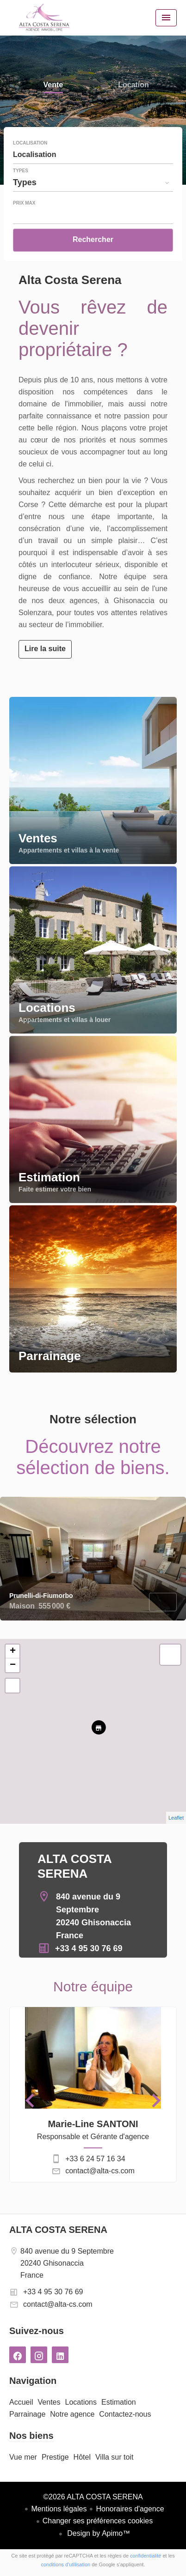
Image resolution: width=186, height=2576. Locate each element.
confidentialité (145, 2555)
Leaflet (176, 1817)
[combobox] (93, 154)
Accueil (44, 17)
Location (133, 86)
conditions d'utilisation (66, 2564)
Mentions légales (59, 2509)
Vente (53, 86)
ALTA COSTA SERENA (58, 2230)
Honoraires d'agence (130, 2509)
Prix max (24, 203)
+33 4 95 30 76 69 (89, 1948)
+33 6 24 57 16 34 (95, 2159)
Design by (97, 2533)
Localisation (30, 143)
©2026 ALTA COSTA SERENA (93, 2497)
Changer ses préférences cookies (98, 2521)
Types (20, 171)
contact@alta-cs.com (100, 2171)
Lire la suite (45, 649)
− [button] (13, 1665)
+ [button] (13, 1651)
